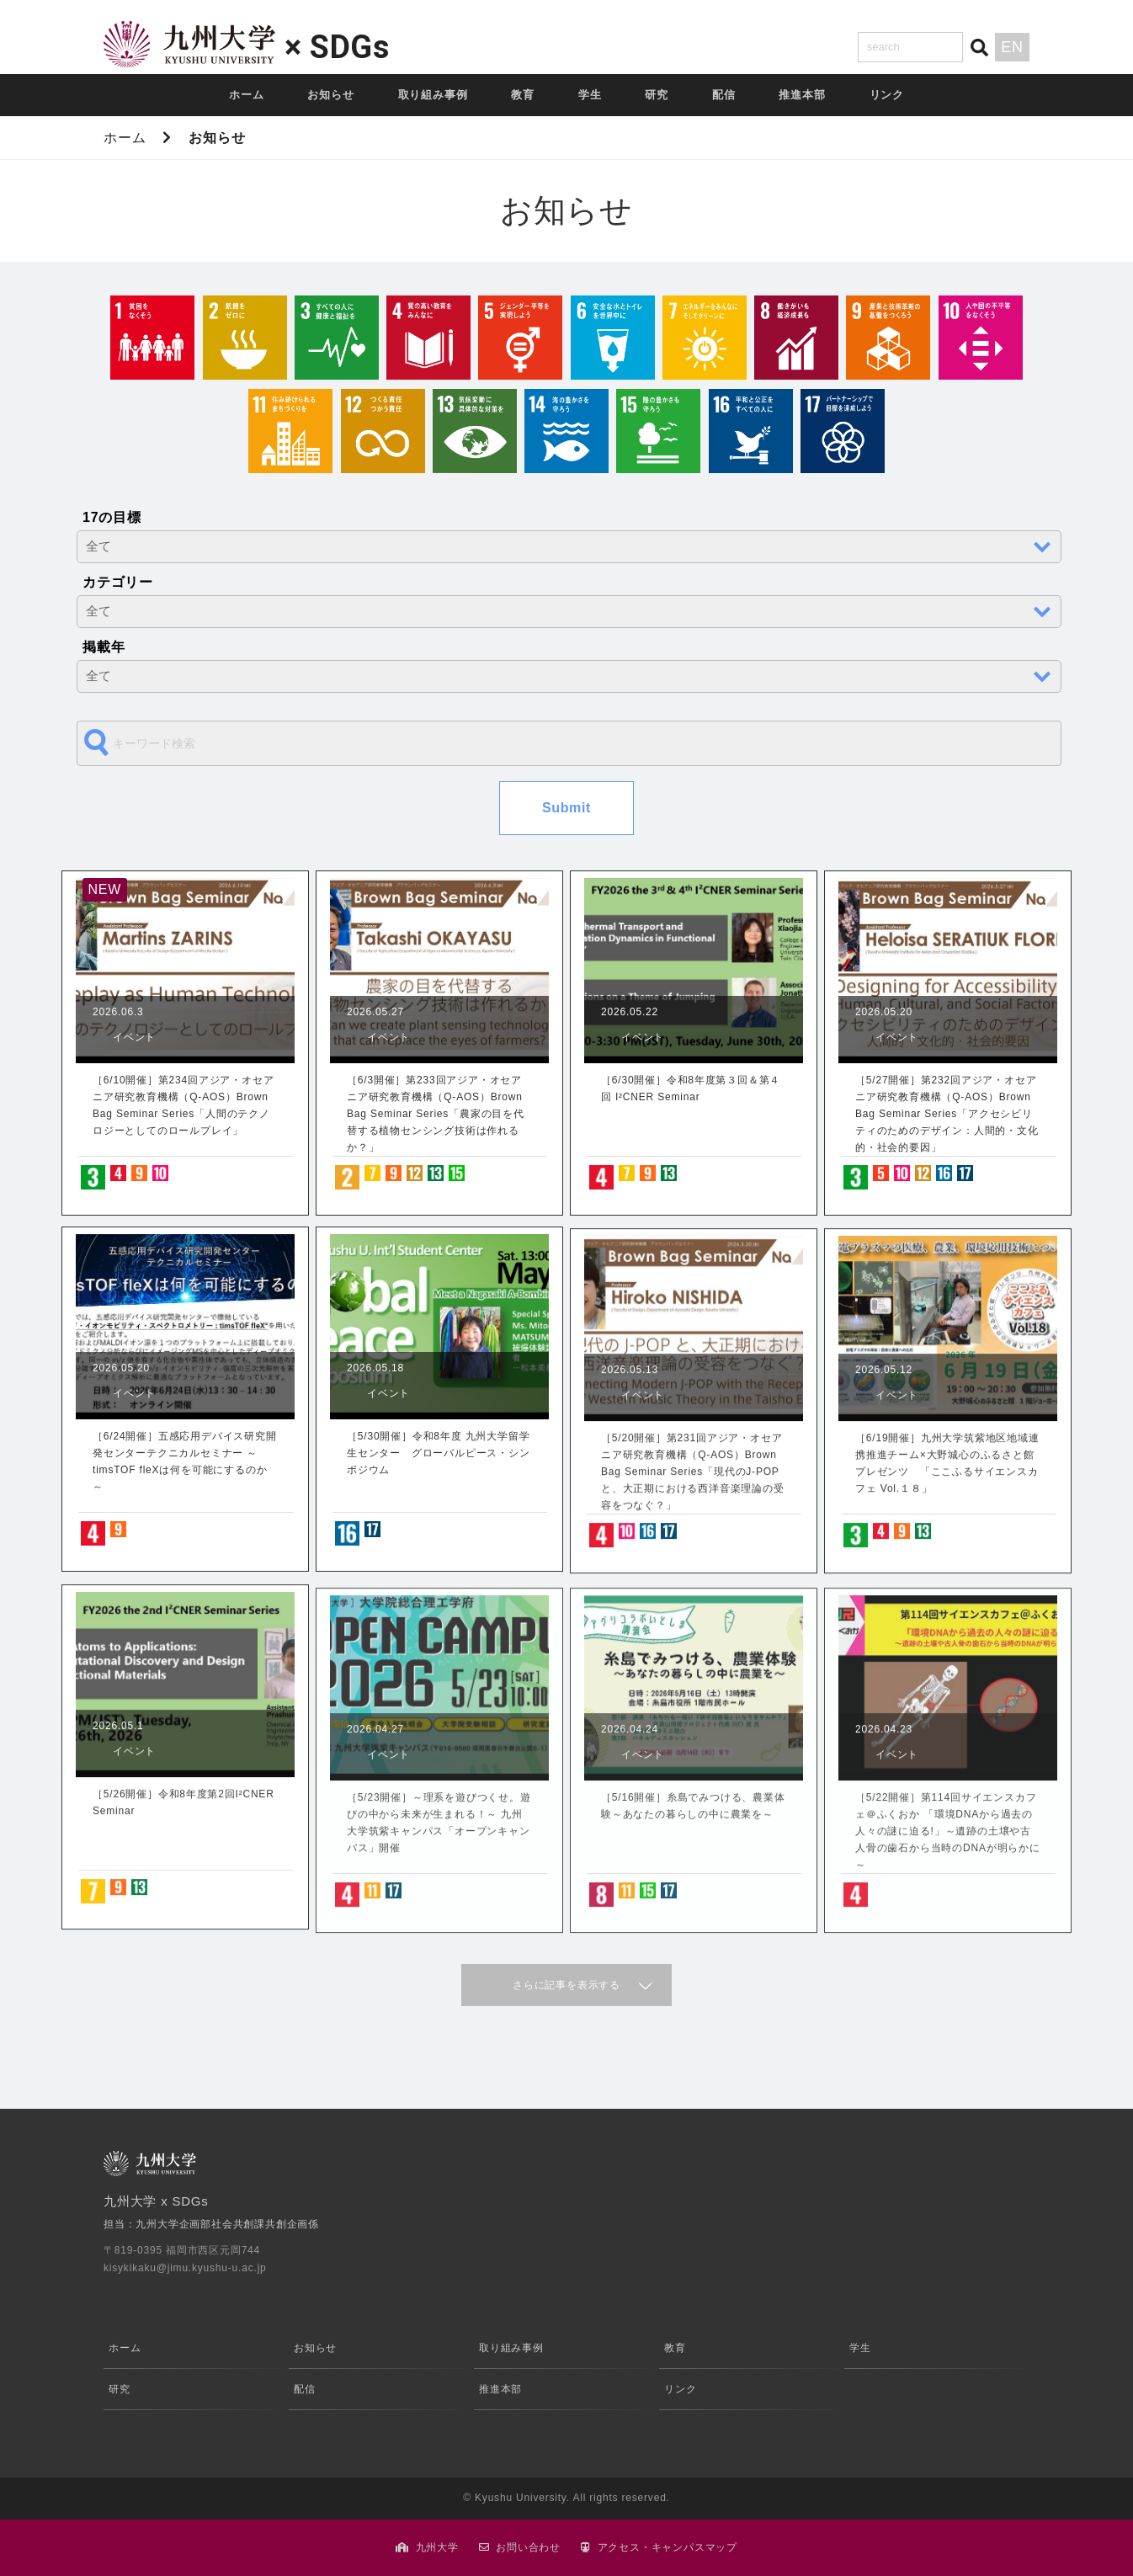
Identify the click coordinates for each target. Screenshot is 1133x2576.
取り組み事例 (433, 94)
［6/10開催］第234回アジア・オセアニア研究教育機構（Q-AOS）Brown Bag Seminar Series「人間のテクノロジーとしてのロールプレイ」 (183, 1105)
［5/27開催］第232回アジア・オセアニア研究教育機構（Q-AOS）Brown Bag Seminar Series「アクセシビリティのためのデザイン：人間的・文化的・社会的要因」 (947, 1113)
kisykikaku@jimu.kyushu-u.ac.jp (185, 2268)
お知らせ (330, 94)
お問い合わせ (528, 2547)
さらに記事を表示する (566, 1985)
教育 (523, 94)
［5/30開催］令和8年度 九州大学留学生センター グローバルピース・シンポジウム (438, 1453)
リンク (887, 94)
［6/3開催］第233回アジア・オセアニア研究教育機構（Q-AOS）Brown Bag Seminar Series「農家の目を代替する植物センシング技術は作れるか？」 (435, 1113)
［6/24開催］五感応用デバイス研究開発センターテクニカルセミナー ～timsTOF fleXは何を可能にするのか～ (185, 1461)
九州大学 (437, 2547)
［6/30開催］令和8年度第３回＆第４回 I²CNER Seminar (690, 1088)
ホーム (246, 94)
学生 (590, 94)
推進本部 (802, 94)
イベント (134, 1037)
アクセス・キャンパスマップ (667, 2547)
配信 (724, 94)
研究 (656, 94)
